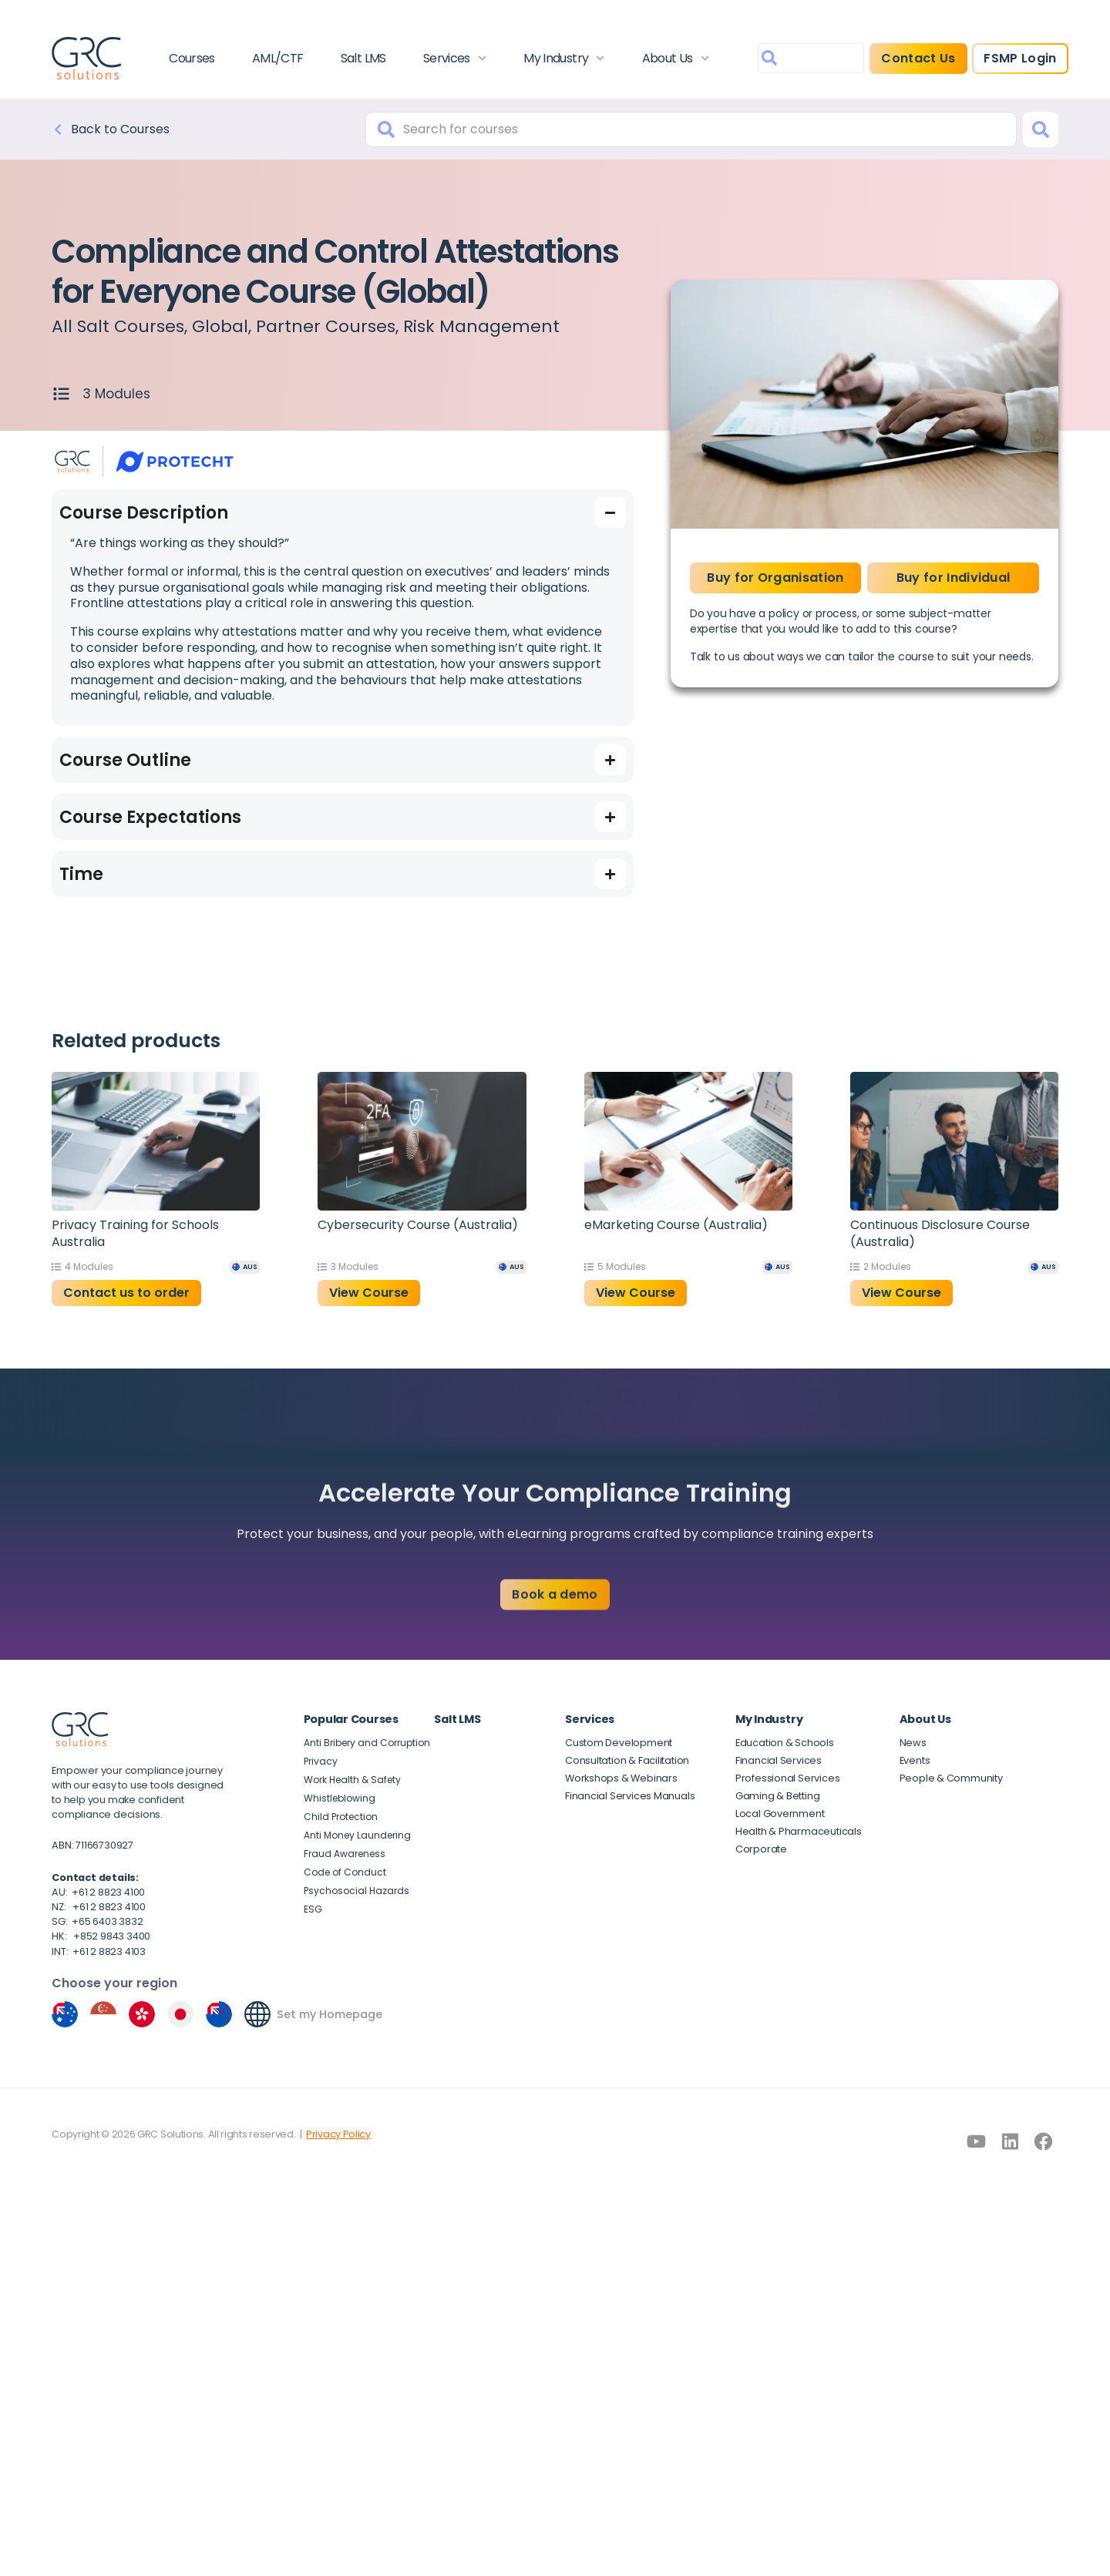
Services (454, 58)
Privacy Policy (338, 2134)
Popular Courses (351, 1719)
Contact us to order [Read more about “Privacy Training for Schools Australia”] (126, 1292)
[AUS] (244, 1267)
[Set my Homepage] (257, 2014)
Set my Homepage (329, 2014)
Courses (192, 58)
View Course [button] (369, 1292)
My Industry (563, 58)
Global (220, 326)
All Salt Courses (118, 326)
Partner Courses (325, 326)
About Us (675, 58)
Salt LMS (363, 58)
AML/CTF (278, 58)
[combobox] (811, 58)
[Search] (1040, 129)
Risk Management (481, 326)
